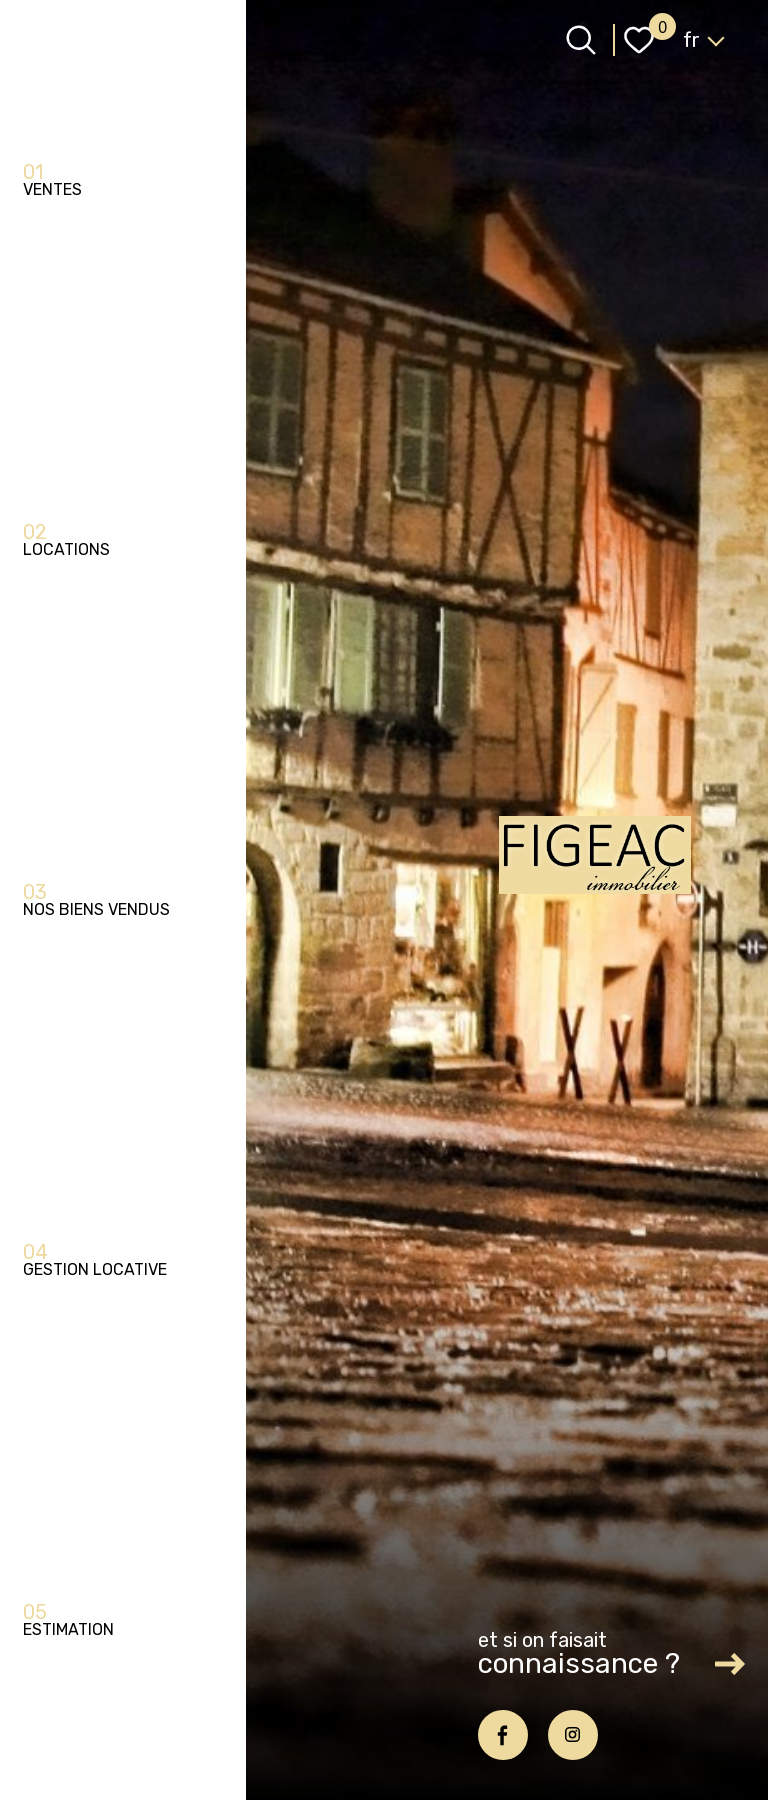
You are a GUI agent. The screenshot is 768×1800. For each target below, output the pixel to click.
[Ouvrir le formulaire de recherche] (581, 40)
